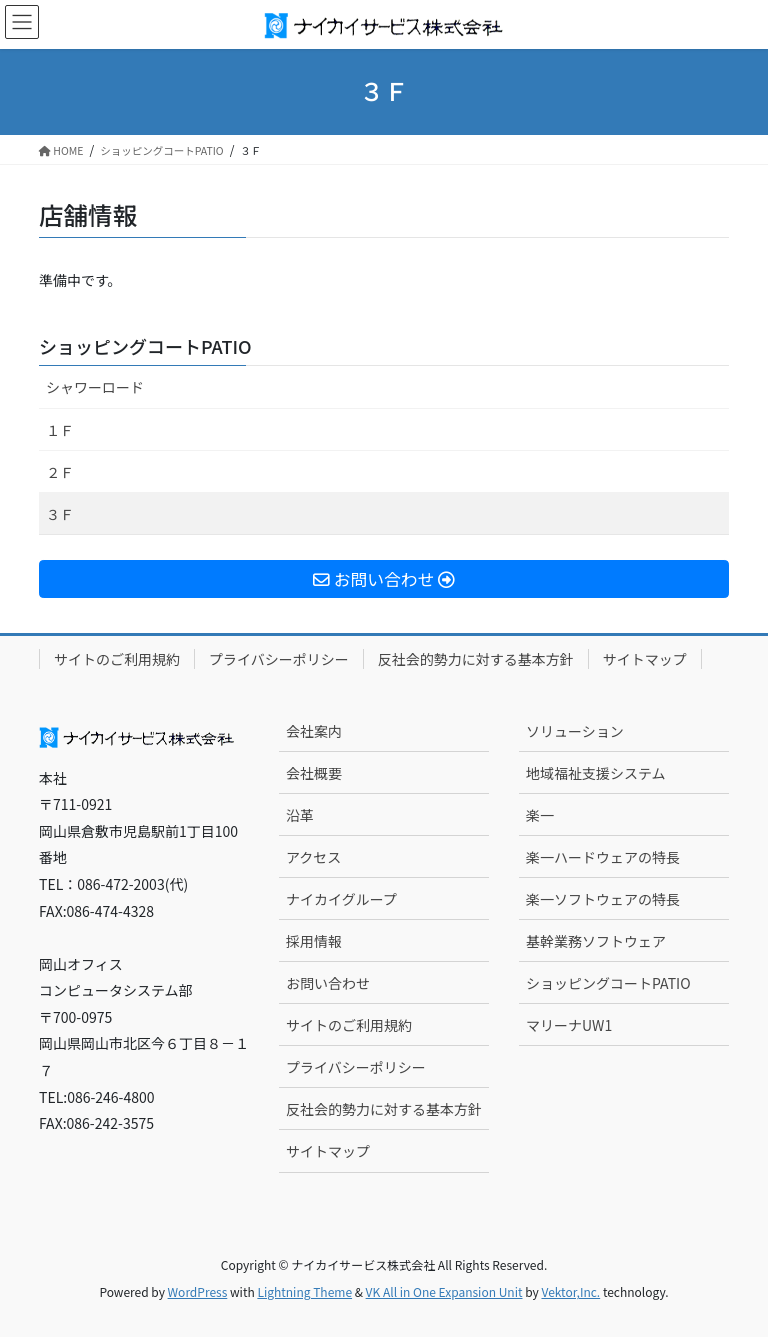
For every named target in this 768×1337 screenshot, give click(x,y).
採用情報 (314, 941)
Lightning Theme (304, 1291)
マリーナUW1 (569, 1025)
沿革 (300, 815)
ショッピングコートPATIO (145, 346)
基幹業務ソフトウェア (596, 941)
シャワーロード (95, 387)
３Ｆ (60, 514)
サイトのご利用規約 (117, 659)
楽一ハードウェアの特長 (603, 857)
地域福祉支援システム (596, 773)
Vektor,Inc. (570, 1291)
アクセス (313, 857)
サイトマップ (645, 659)
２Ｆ (60, 472)
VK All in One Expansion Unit (444, 1291)
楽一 (540, 815)
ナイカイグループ (341, 899)
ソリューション (575, 731)
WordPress (198, 1291)
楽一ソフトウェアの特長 (603, 899)
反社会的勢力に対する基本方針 (476, 659)
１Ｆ (60, 430)
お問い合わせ (328, 983)
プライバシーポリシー (279, 659)
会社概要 (314, 773)
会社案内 (314, 731)
